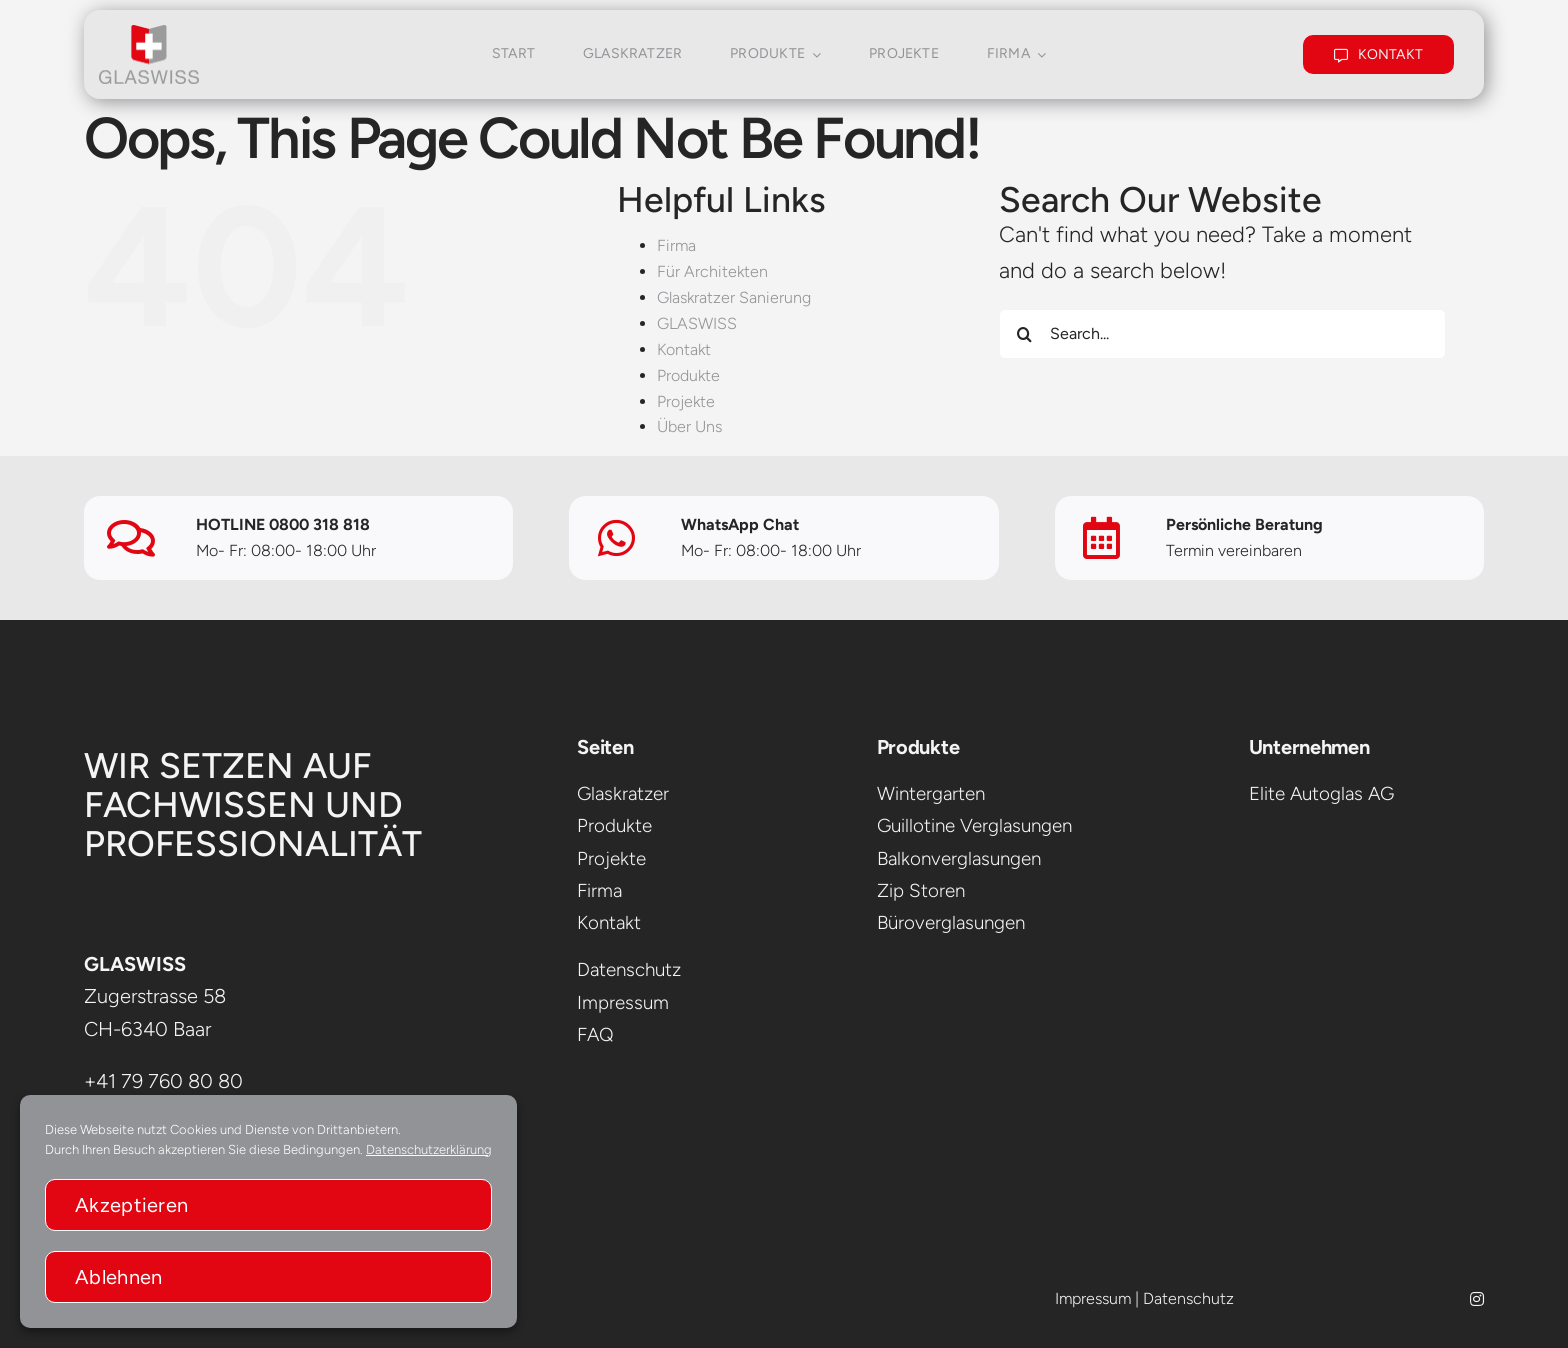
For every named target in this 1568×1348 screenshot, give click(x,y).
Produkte (688, 375)
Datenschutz (1188, 1298)
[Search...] (1222, 334)
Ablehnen (118, 1277)
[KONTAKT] (1379, 52)
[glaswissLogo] (149, 33)
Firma (676, 245)
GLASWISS (697, 323)
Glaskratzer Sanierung (734, 297)
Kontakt (684, 349)
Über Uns (689, 426)
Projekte (686, 401)
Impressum (1093, 1298)
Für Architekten (712, 271)
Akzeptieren (131, 1205)
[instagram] (1477, 1299)
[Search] (1024, 334)
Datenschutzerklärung (429, 1149)
